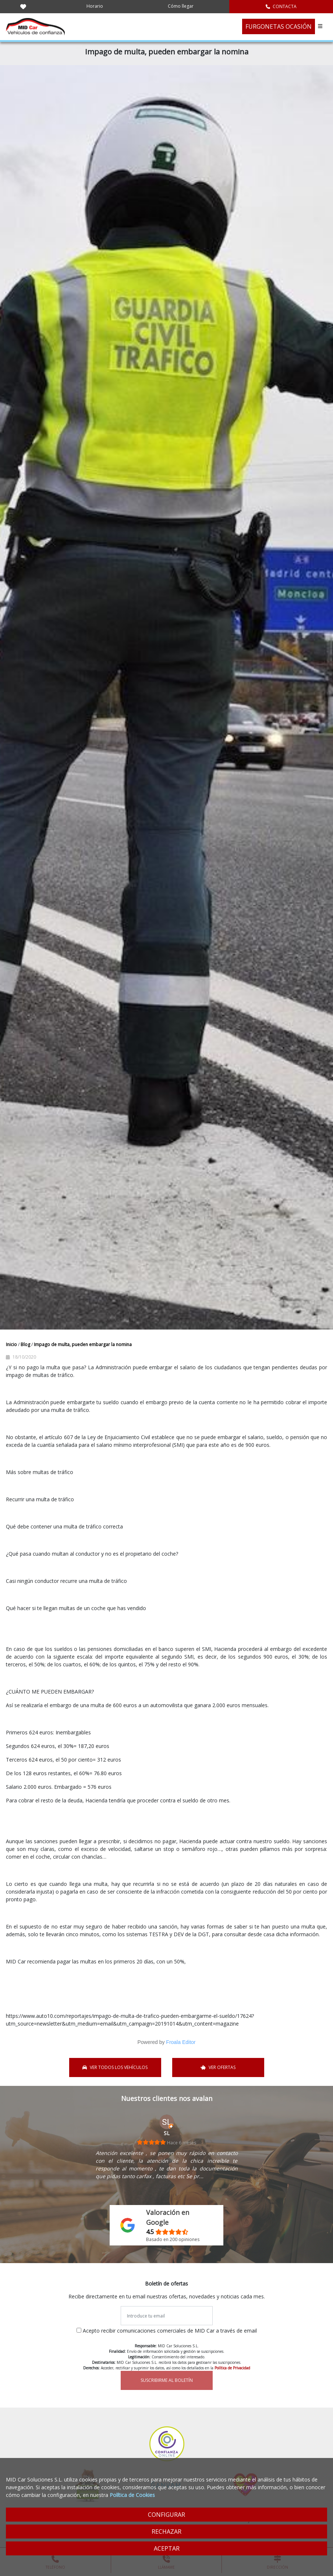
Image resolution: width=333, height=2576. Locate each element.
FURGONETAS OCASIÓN (278, 26)
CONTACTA (281, 6)
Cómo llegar (181, 6)
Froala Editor (180, 2042)
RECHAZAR (166, 2531)
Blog (26, 1344)
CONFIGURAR (166, 2515)
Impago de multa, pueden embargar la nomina (83, 1344)
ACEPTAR (167, 2548)
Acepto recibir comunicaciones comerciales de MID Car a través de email (170, 2330)
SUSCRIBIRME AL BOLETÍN (167, 2380)
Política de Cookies (132, 2494)
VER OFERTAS (218, 2067)
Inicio (12, 1344)
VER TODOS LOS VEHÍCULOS (115, 2067)
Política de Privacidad (232, 2367)
